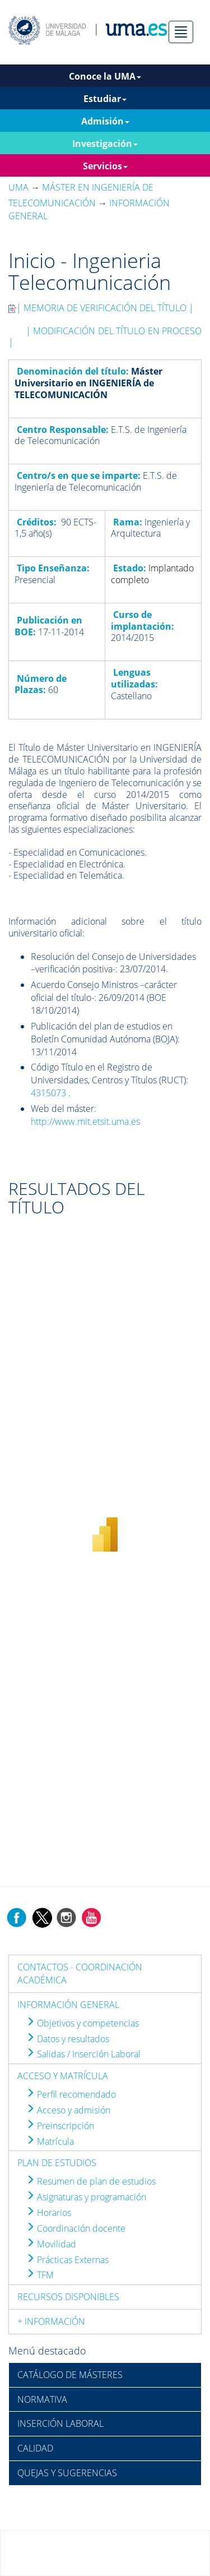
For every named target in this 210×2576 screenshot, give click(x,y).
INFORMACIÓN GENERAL (68, 2004)
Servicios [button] (105, 166)
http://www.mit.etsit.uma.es (85, 1121)
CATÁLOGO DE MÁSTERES (70, 2375)
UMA (18, 187)
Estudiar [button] (105, 99)
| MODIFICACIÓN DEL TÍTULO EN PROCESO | (105, 337)
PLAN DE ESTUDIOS (56, 2163)
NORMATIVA (42, 2399)
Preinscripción (60, 2126)
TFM (40, 2275)
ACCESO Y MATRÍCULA (62, 2076)
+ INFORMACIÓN (51, 2321)
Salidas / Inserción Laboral (83, 2054)
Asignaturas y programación (86, 2197)
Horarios (48, 2212)
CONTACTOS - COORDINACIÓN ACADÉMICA (79, 1973)
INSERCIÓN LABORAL (60, 2423)
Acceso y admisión (68, 2110)
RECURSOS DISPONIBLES (68, 2297)
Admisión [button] (105, 121)
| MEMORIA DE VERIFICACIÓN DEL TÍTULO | (101, 308)
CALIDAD (35, 2448)
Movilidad (51, 2244)
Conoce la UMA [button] (105, 76)
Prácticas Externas (67, 2260)
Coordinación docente (75, 2228)
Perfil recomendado (71, 2094)
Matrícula (50, 2141)
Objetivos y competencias (82, 2023)
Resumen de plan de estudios (91, 2181)
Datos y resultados (67, 2039)
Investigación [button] (105, 143)
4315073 (48, 1093)
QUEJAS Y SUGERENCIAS (67, 2473)
